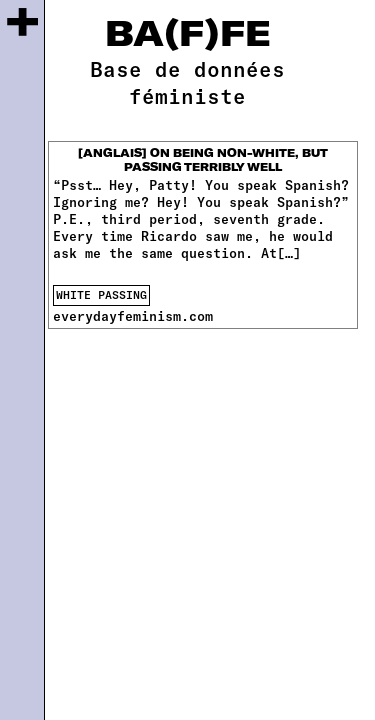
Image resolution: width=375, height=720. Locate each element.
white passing (101, 294)
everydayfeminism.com (133, 316)
